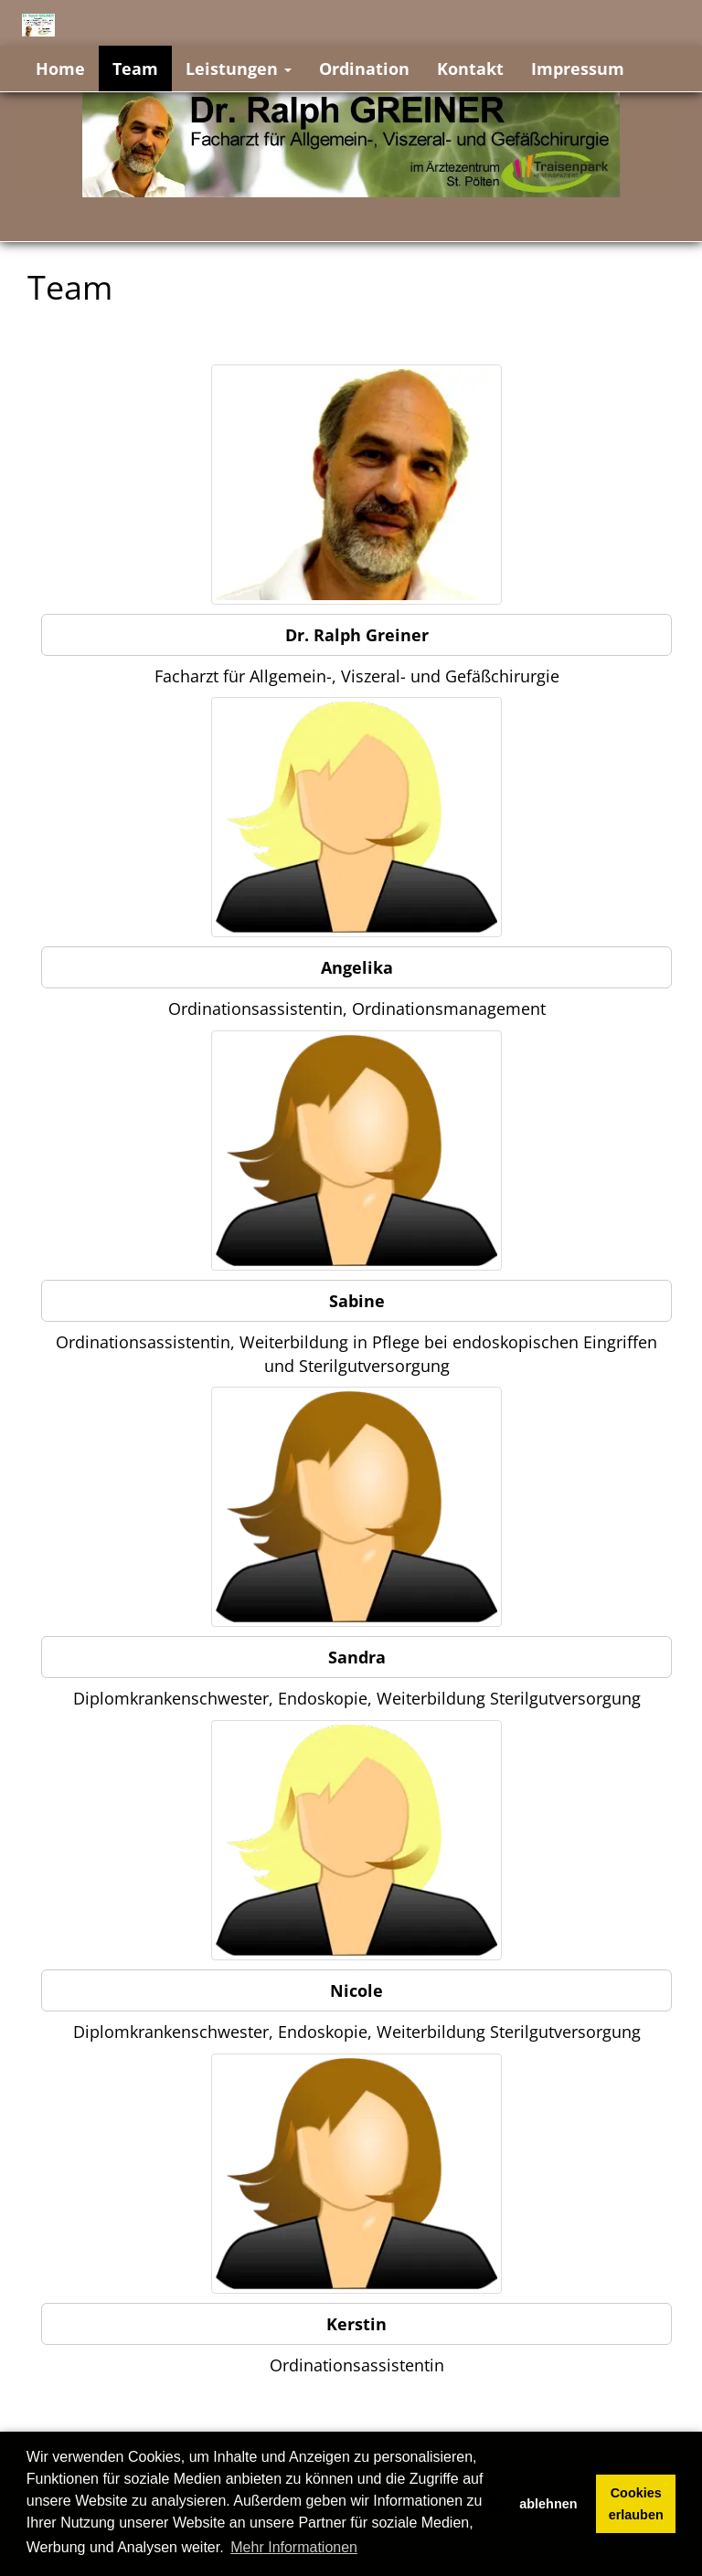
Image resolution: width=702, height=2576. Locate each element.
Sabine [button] (357, 1301)
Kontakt (470, 68)
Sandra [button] (357, 1657)
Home (60, 68)
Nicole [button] (356, 1990)
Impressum (577, 68)
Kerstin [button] (356, 2324)
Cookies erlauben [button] (636, 2504)
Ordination (364, 68)
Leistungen (239, 68)
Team (135, 68)
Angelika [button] (357, 967)
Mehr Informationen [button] (293, 2547)
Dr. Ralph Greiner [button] (357, 635)
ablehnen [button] (548, 2504)
